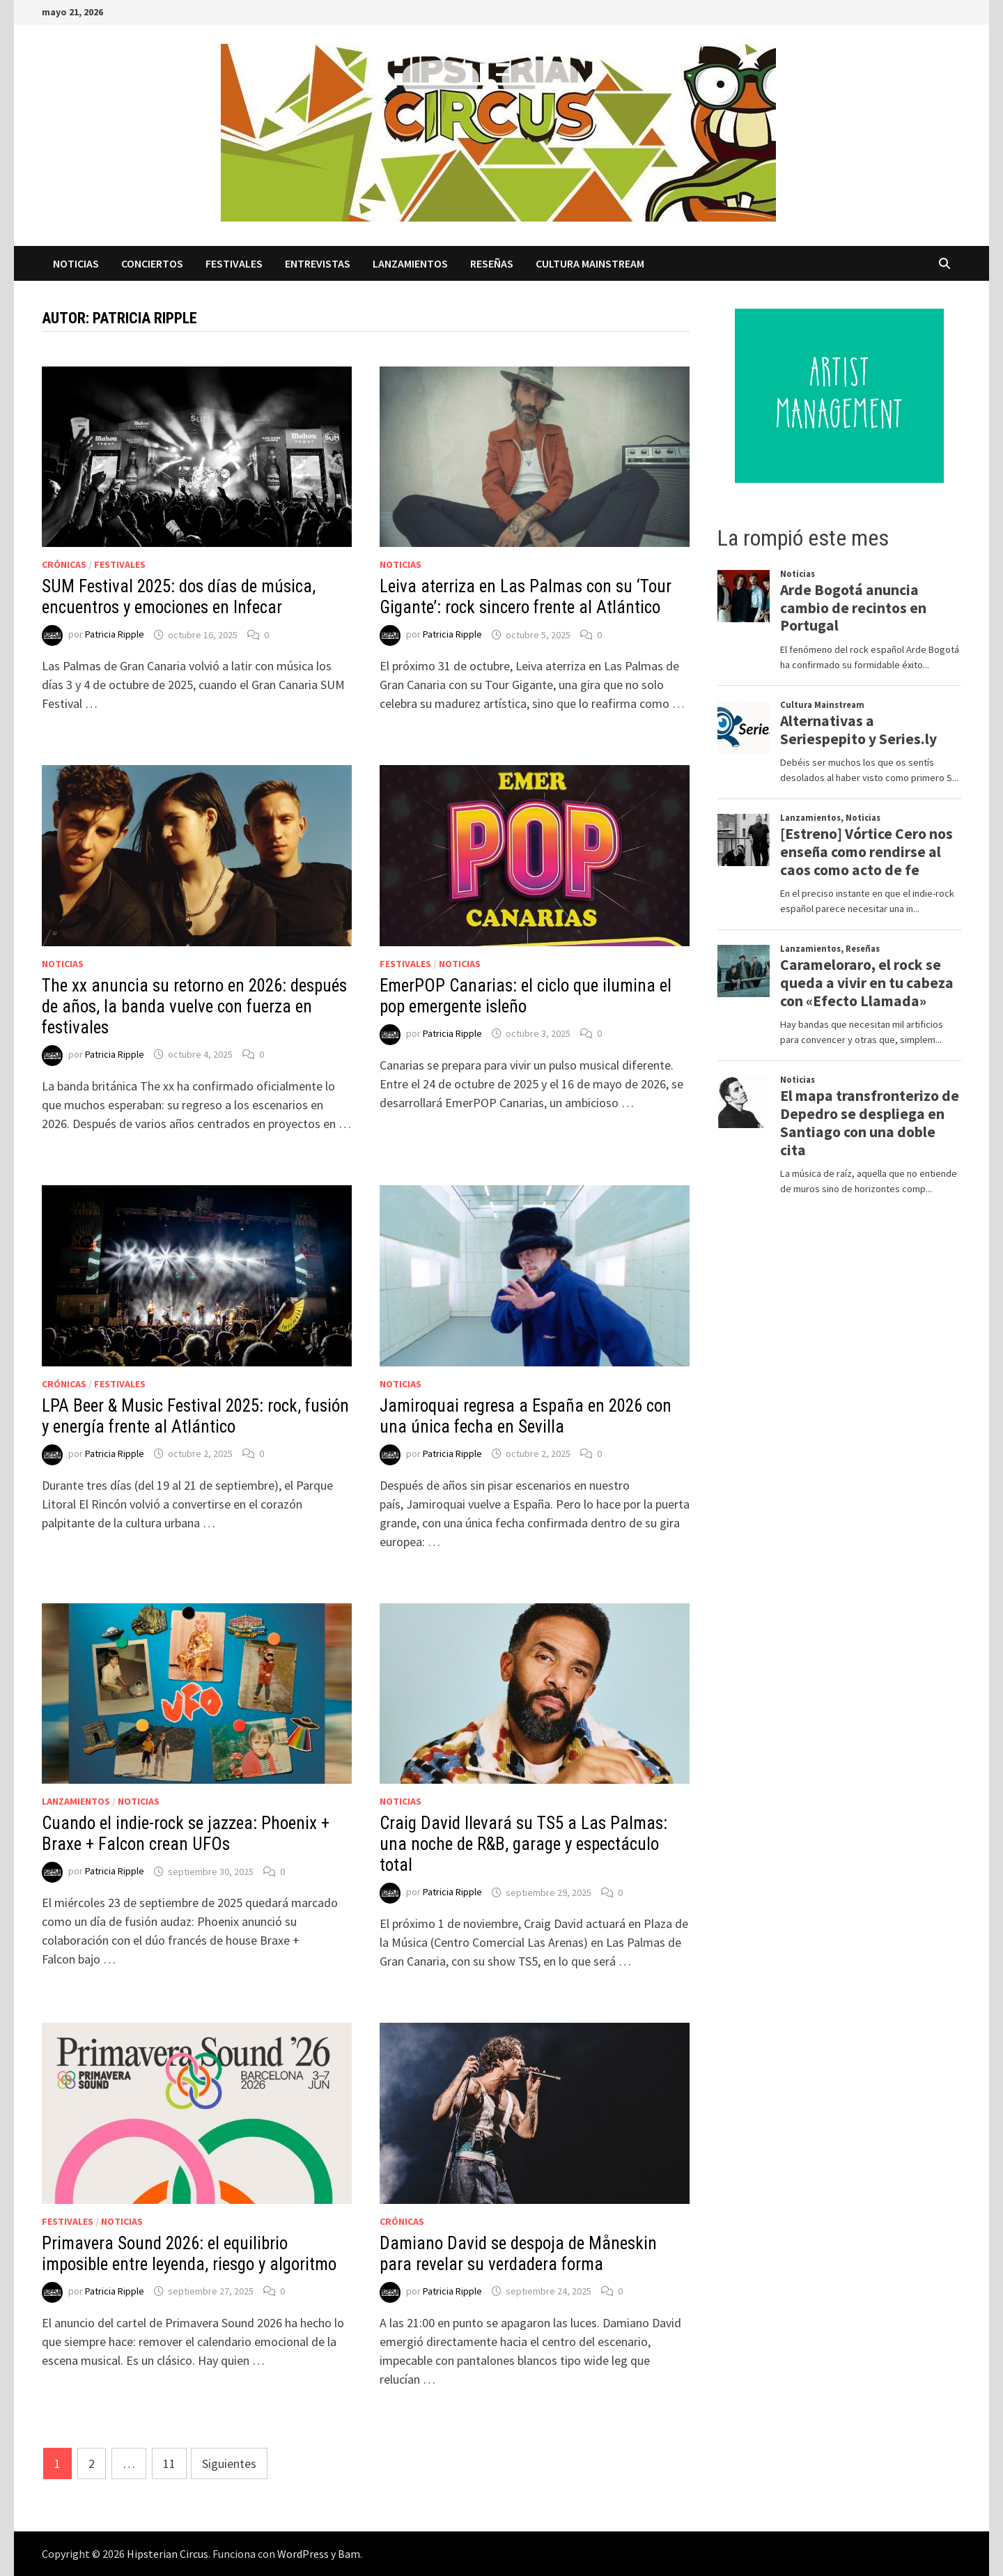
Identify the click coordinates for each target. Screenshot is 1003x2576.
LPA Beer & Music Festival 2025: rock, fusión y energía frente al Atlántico (195, 1416)
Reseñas (491, 263)
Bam (349, 2554)
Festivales (234, 263)
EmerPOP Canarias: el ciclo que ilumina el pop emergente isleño (525, 996)
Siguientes (229, 2463)
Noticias (76, 263)
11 (169, 2463)
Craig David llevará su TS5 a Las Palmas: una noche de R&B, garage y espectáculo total (523, 1844)
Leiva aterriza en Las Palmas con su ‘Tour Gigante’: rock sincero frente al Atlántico (525, 596)
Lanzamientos (410, 263)
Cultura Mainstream (590, 263)
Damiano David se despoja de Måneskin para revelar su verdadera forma (518, 2253)
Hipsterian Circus (167, 2554)
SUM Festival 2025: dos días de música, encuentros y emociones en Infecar (179, 596)
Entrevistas (317, 263)
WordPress (303, 2554)
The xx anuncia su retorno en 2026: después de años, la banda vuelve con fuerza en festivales (194, 1006)
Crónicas (64, 564)
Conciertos (152, 263)
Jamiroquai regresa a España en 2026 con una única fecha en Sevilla (525, 1416)
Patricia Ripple (114, 634)
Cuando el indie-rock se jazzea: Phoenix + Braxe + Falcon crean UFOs (185, 1833)
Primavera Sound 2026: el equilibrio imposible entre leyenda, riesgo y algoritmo (189, 2253)
